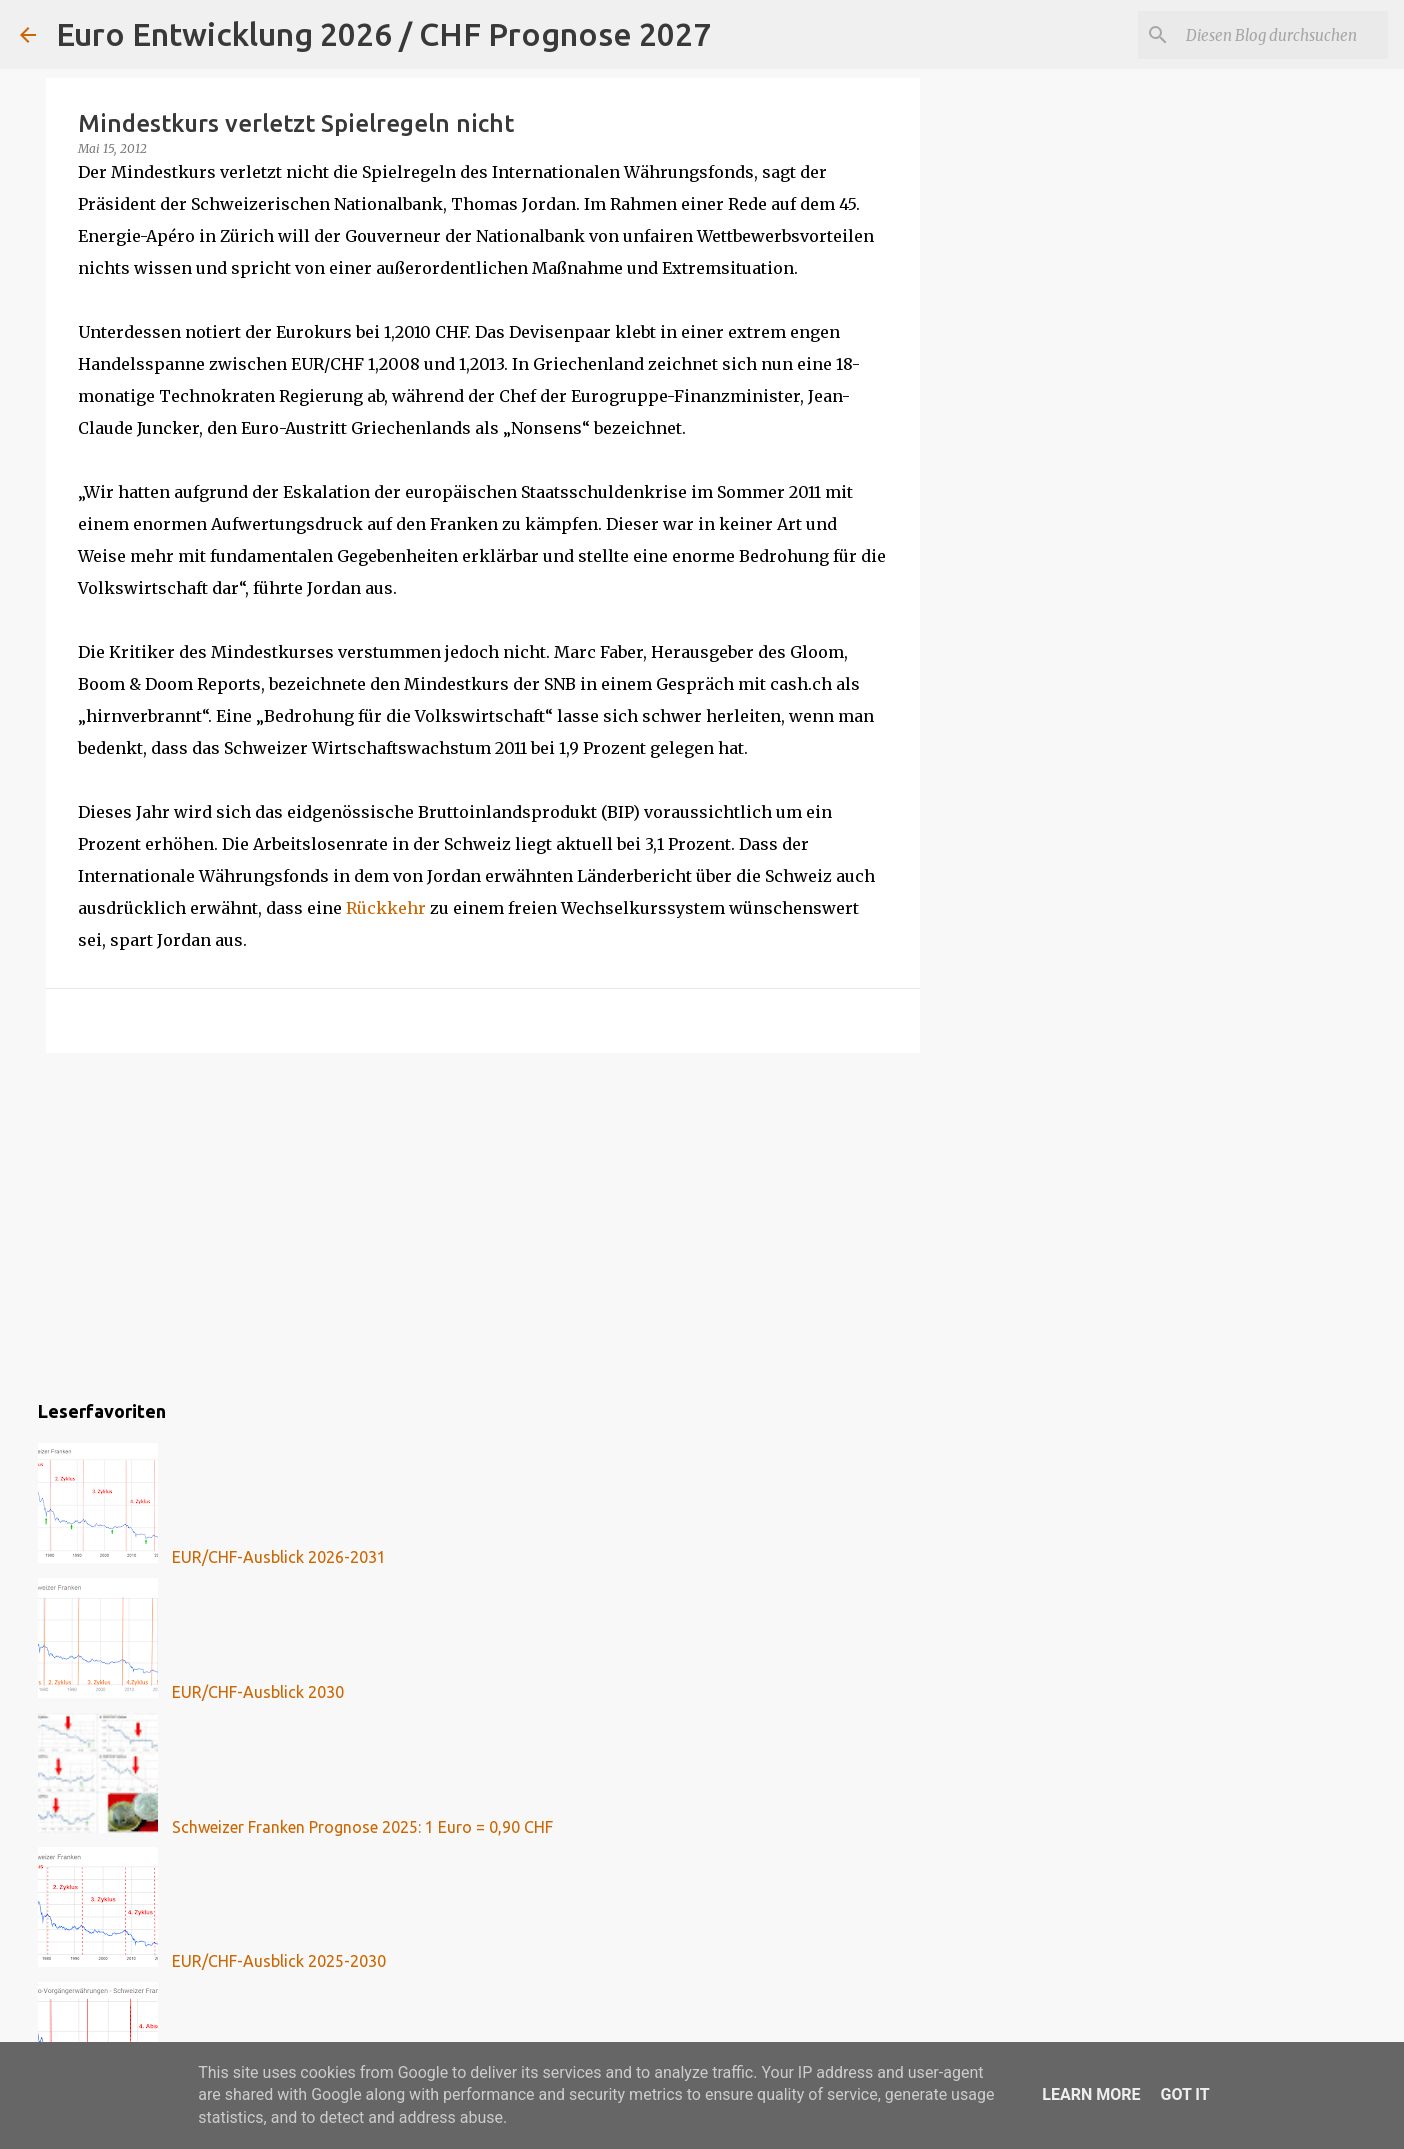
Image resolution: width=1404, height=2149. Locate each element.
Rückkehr (386, 908)
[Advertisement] (483, 1223)
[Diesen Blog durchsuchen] (1283, 35)
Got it (1184, 2094)
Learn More (1091, 2094)
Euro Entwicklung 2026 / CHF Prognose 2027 (383, 34)
